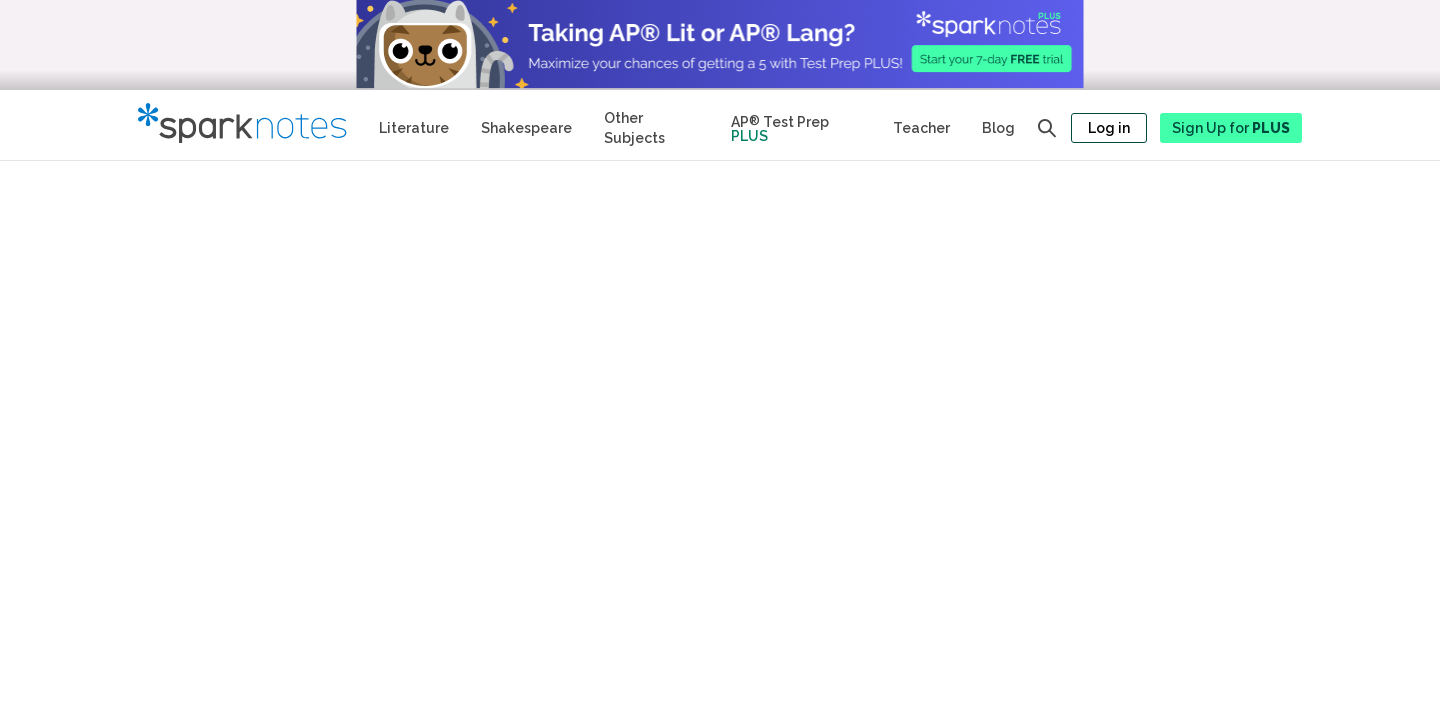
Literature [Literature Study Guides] (414, 128)
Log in (1109, 128)
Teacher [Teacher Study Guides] (921, 128)
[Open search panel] (1047, 128)
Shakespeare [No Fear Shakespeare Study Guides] (526, 128)
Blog (998, 128)
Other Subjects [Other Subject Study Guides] (634, 128)
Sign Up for (1231, 128)
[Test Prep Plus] (796, 125)
